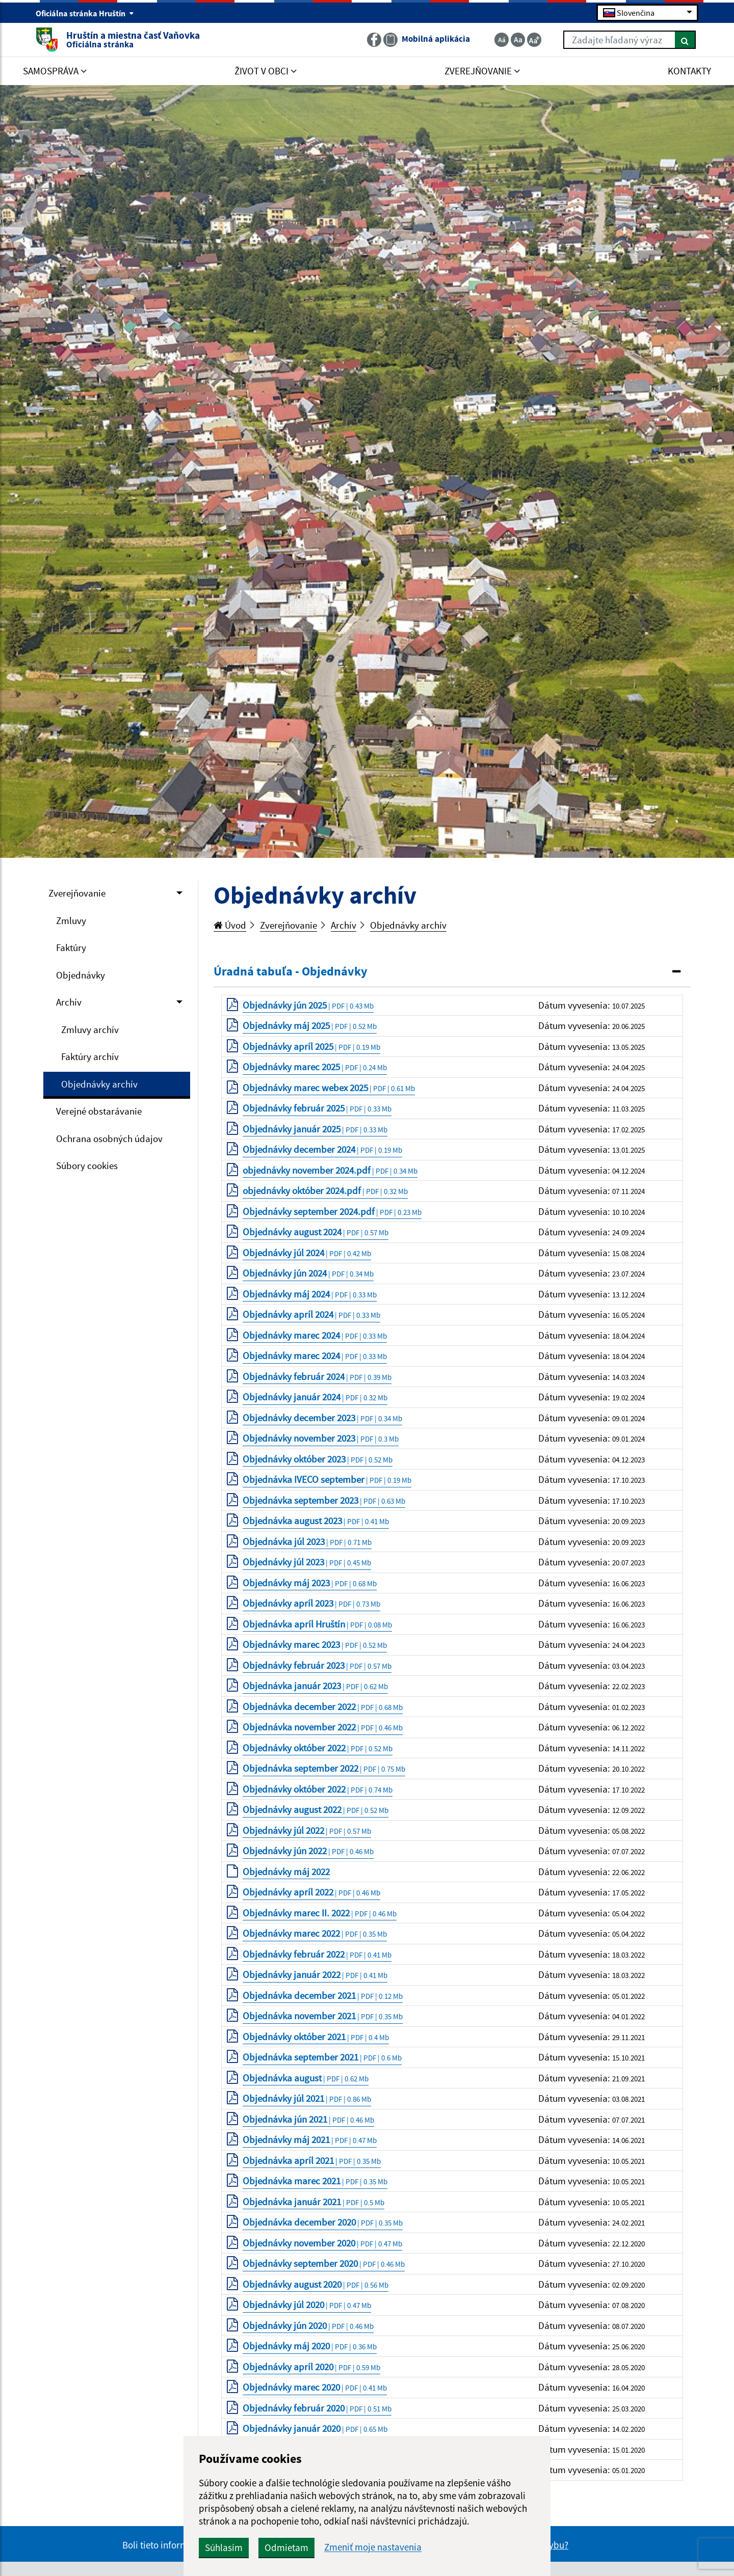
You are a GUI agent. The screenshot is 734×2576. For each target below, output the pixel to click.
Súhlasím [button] (224, 2547)
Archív (69, 1002)
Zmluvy (71, 920)
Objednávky (80, 975)
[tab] (452, 972)
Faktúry (71, 947)
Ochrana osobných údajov (109, 1138)
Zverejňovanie (77, 893)
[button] (452, 971)
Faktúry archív (90, 1056)
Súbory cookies (87, 1165)
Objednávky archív (99, 1084)
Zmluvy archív (90, 1029)
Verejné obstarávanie (99, 1111)
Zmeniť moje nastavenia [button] (373, 2547)
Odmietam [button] (286, 2547)
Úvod (230, 925)
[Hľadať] (685, 40)
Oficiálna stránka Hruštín (85, 13)
